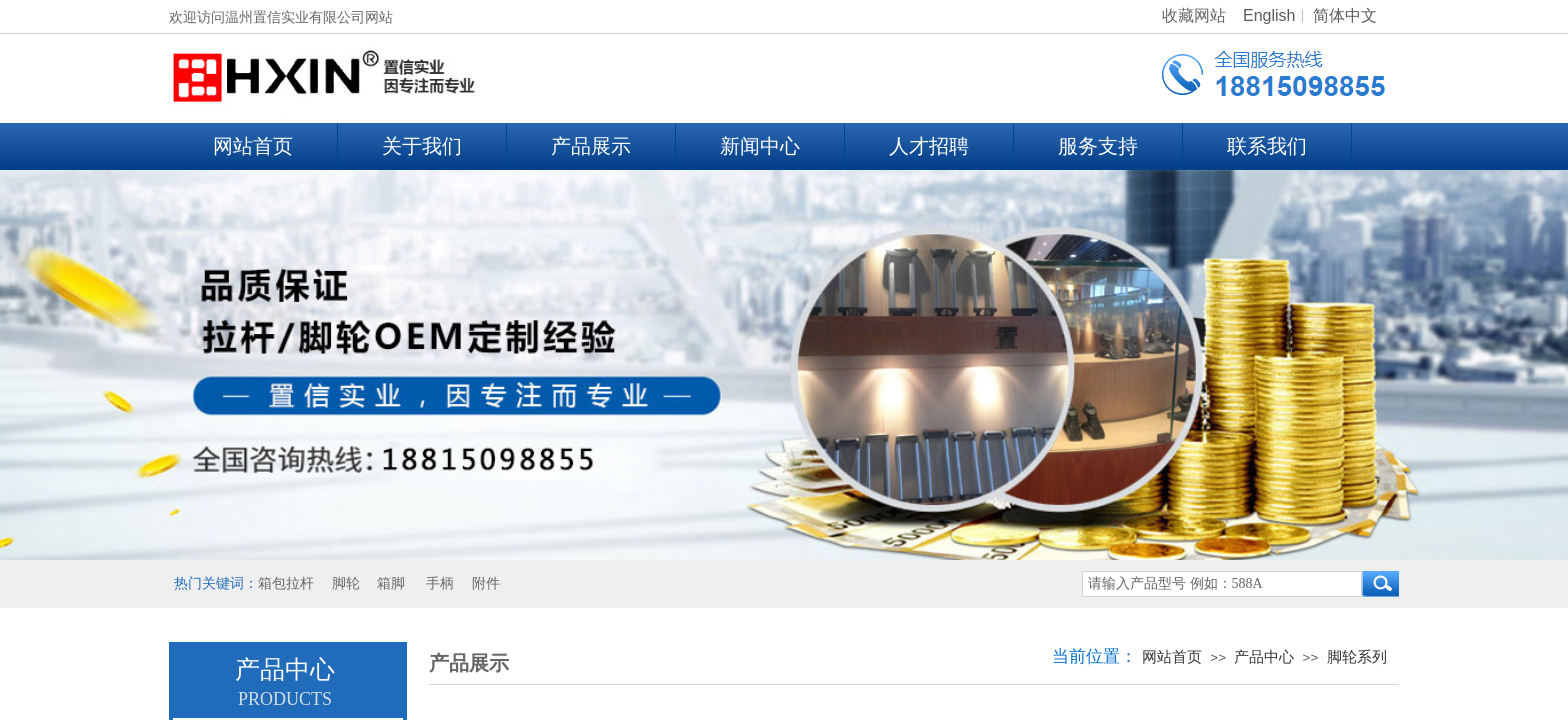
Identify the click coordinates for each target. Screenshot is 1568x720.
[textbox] (1222, 584)
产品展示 (591, 146)
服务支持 (1098, 146)
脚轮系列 (1357, 657)
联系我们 (1267, 146)
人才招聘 (929, 146)
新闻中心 (760, 146)
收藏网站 (1194, 15)
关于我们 (422, 146)
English (1269, 16)
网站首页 (253, 146)
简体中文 (1345, 16)
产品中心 (1264, 657)
